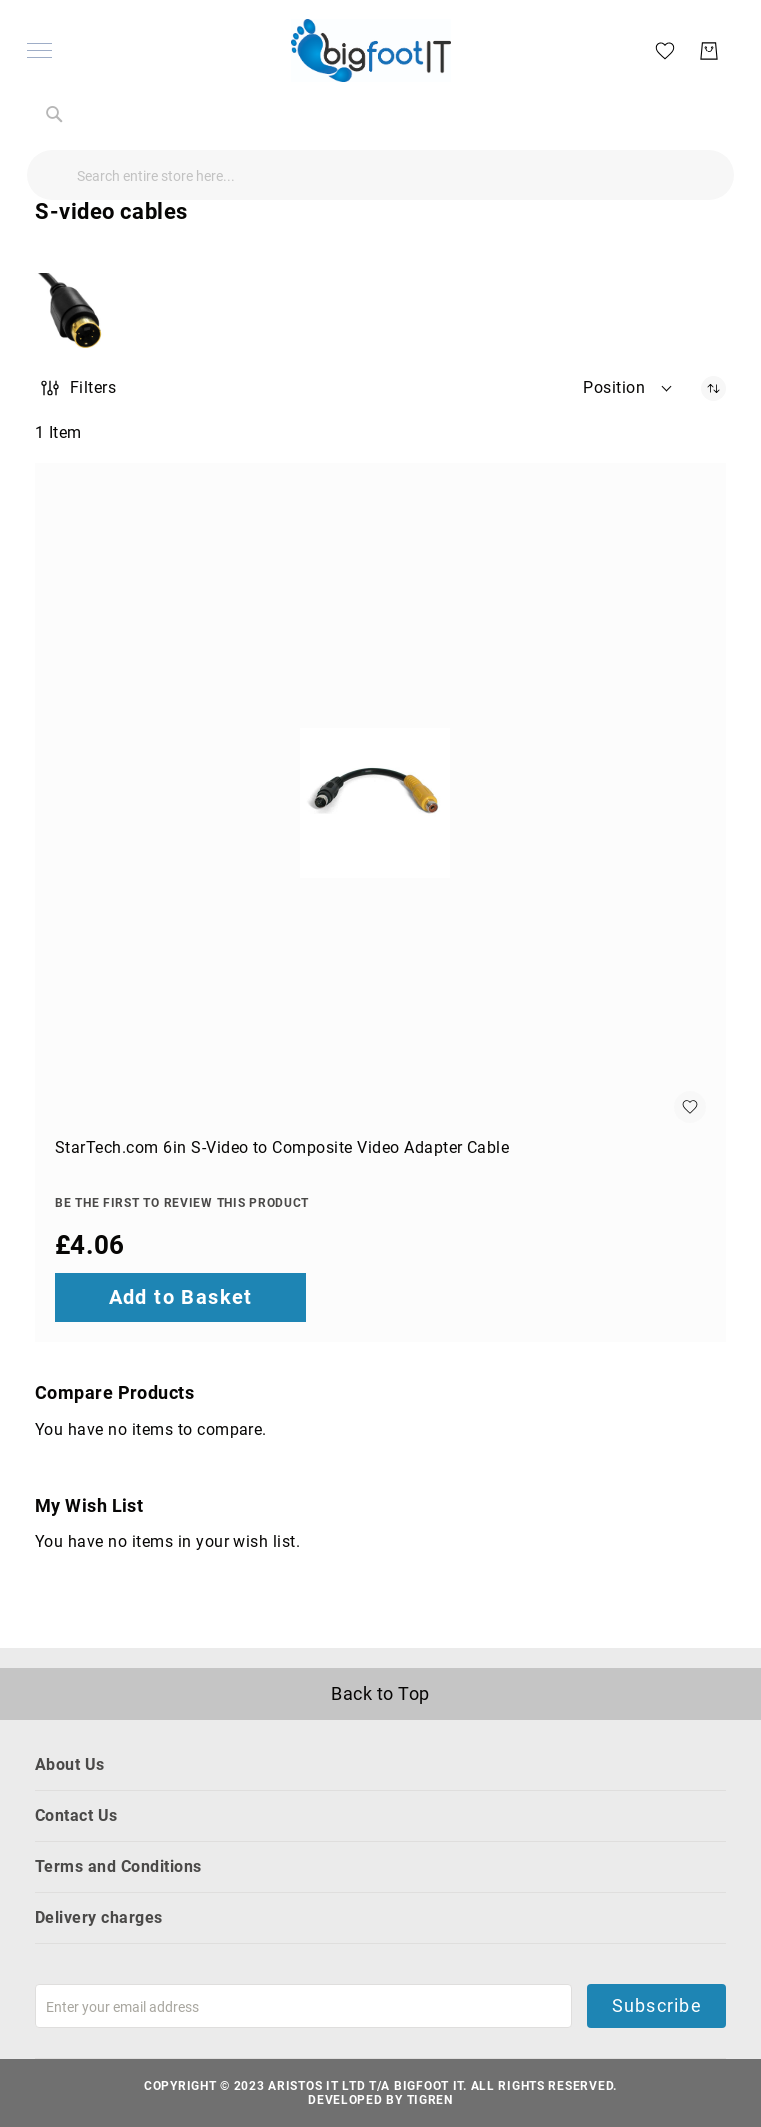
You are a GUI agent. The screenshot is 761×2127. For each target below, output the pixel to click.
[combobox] (380, 175)
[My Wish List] (657, 49)
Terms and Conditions (118, 1866)
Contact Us (76, 1815)
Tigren (430, 2100)
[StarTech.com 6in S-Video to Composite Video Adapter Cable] (380, 803)
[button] (629, 388)
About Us (70, 1764)
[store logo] (371, 50)
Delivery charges (99, 1917)
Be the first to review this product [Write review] (182, 1203)
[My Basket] (701, 51)
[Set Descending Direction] (713, 388)
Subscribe (656, 2005)
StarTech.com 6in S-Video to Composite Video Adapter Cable (282, 1147)
